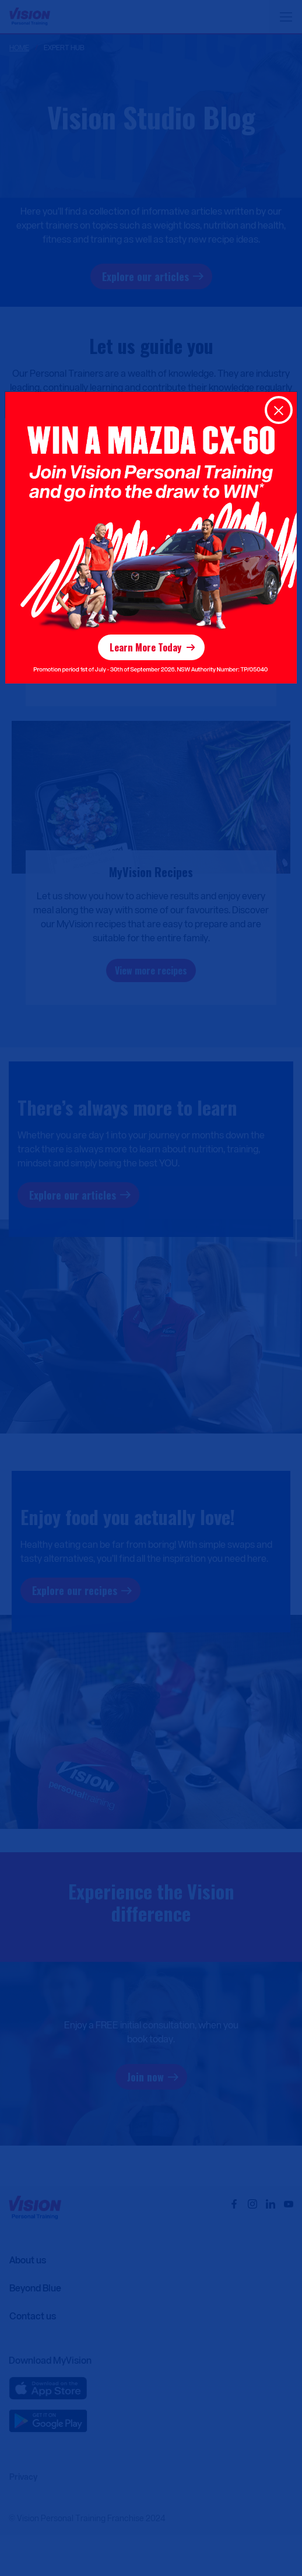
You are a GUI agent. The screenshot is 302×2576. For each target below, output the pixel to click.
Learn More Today (145, 647)
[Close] (279, 410)
